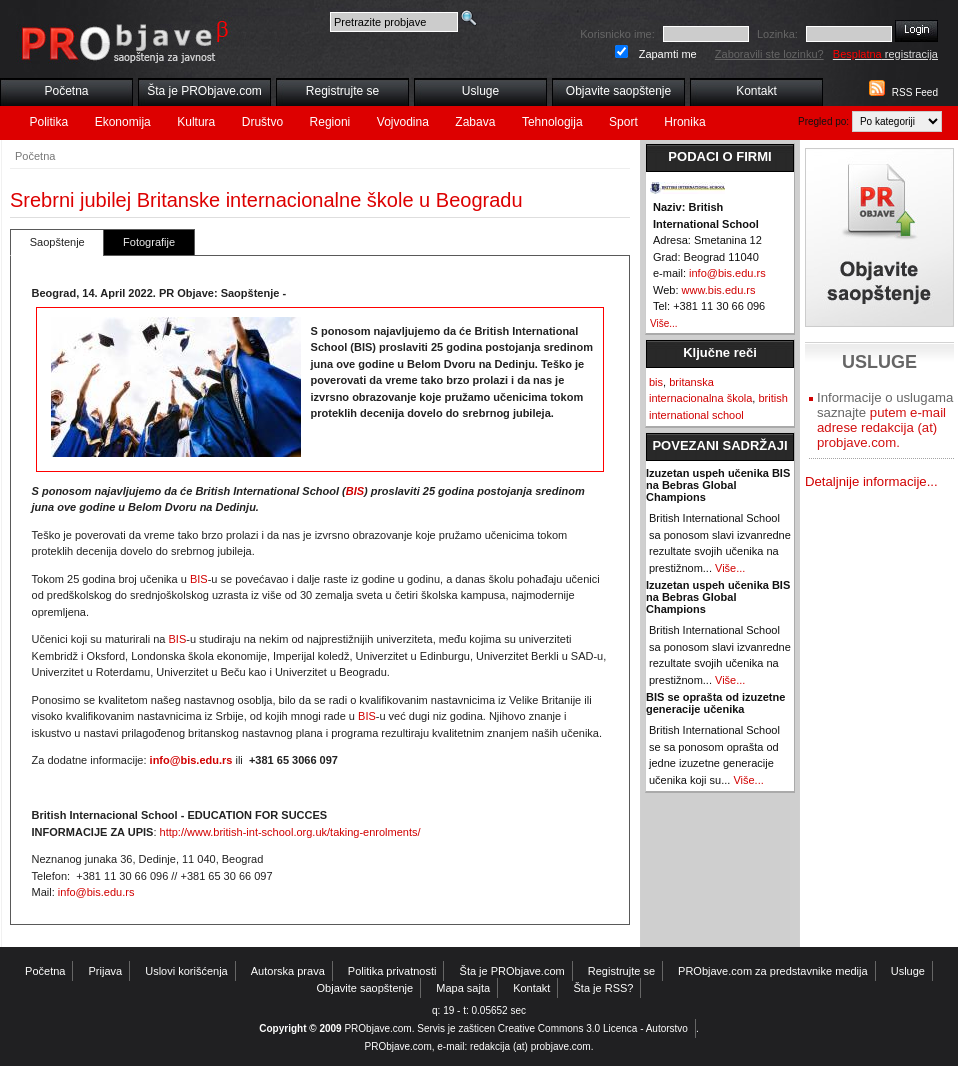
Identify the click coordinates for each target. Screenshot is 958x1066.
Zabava (475, 122)
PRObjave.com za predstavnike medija (773, 971)
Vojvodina (403, 122)
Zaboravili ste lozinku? (769, 54)
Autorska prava (288, 971)
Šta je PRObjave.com (204, 91)
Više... (664, 323)
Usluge (480, 91)
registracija (885, 54)
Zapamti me (668, 54)
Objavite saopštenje (618, 91)
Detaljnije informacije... (871, 481)
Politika (49, 122)
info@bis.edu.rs (191, 760)
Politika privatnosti (392, 971)
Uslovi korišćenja (186, 971)
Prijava (106, 971)
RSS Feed (915, 92)
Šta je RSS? (604, 988)
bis (656, 382)
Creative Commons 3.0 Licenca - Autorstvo (593, 1028)
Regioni (330, 122)
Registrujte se (342, 91)
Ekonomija (123, 122)
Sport (623, 122)
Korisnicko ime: (617, 34)
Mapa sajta (463, 988)
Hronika (684, 122)
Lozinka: (777, 34)
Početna (66, 91)
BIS (355, 491)
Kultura (196, 122)
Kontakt (756, 91)
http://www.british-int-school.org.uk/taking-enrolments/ (290, 832)
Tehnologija (552, 122)
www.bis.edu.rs (719, 290)
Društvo (262, 122)
